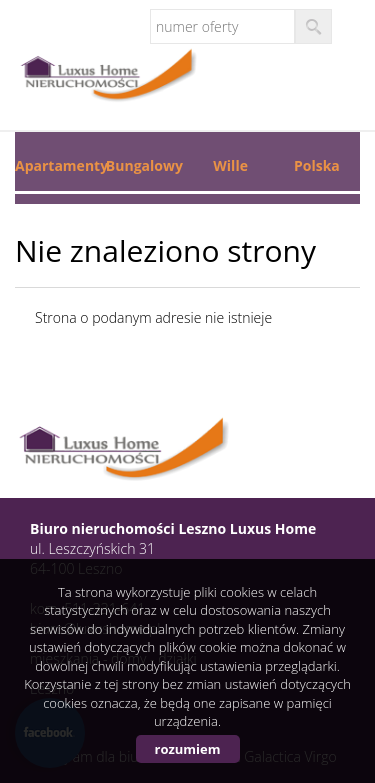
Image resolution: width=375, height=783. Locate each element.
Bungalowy (144, 165)
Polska (317, 165)
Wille (230, 165)
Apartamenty (58, 165)
